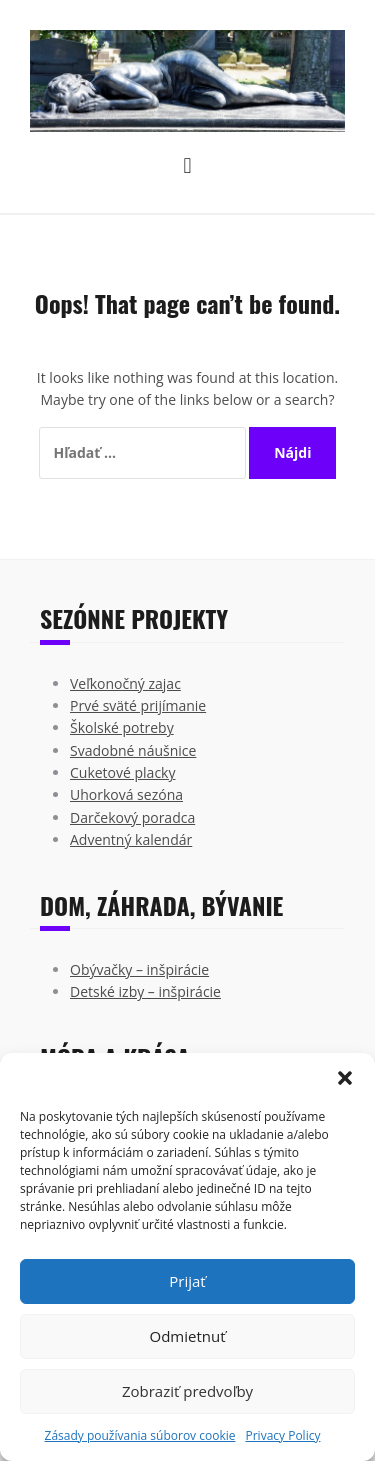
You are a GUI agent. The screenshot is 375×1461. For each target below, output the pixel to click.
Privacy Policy (282, 1435)
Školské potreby (122, 727)
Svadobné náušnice (133, 750)
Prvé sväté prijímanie (138, 705)
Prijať (187, 1281)
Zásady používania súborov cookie (140, 1435)
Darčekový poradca (132, 817)
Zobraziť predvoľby (187, 1391)
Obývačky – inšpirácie (139, 969)
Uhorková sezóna (126, 794)
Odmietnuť (187, 1336)
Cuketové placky (122, 772)
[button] (345, 1078)
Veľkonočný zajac (125, 683)
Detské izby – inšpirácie (145, 991)
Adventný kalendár (131, 839)
